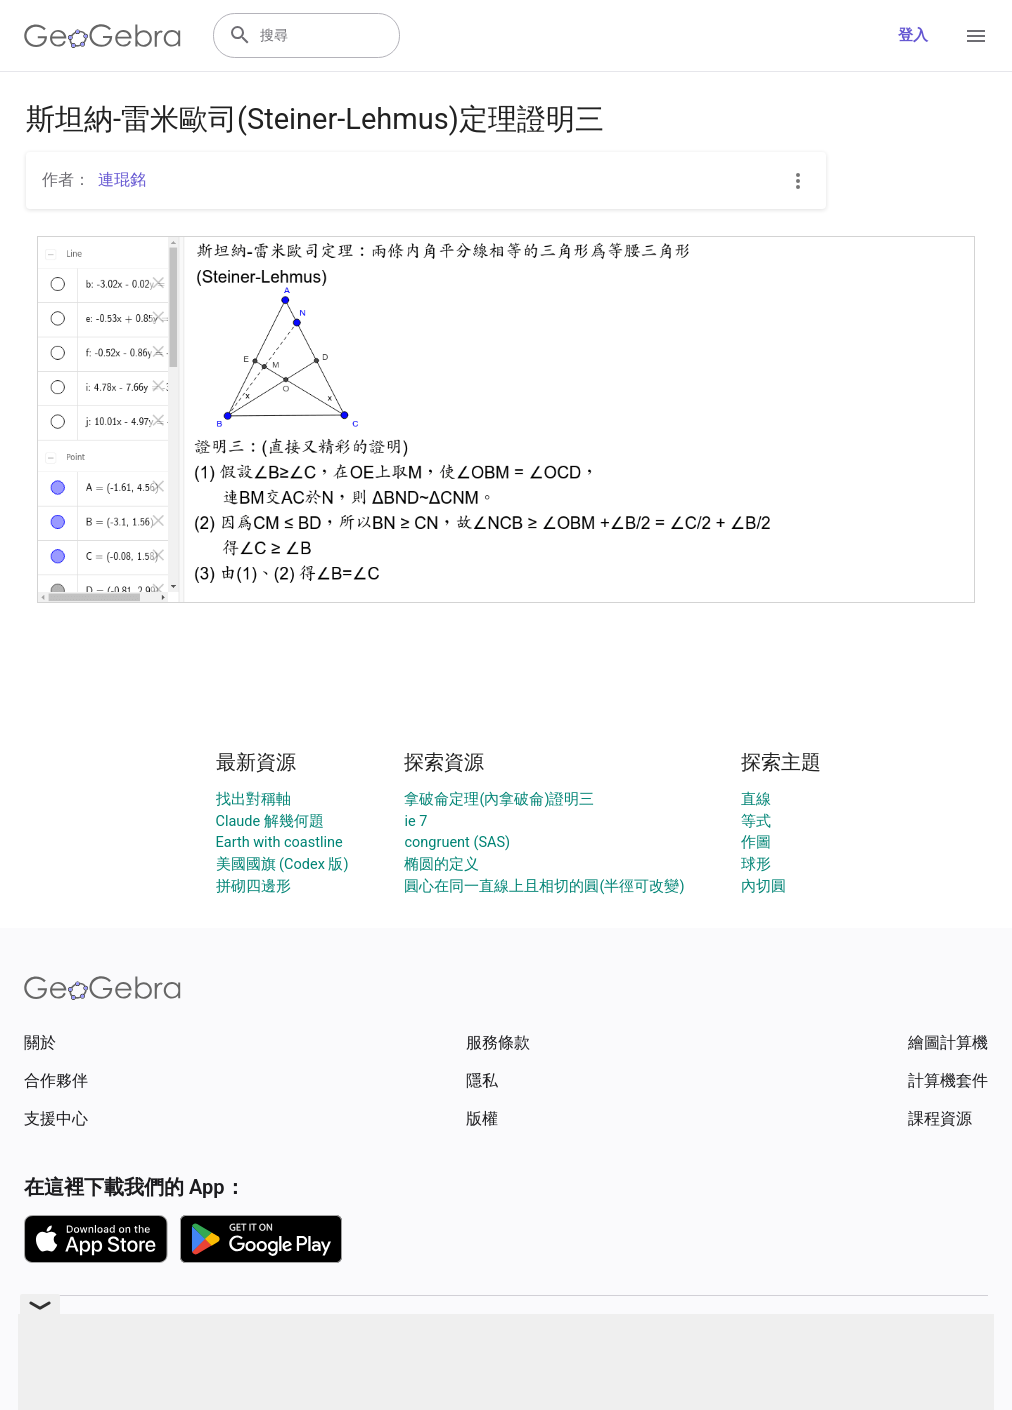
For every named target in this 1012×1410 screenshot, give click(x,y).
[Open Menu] (976, 36)
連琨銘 (122, 179)
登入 (913, 35)
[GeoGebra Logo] (102, 36)
